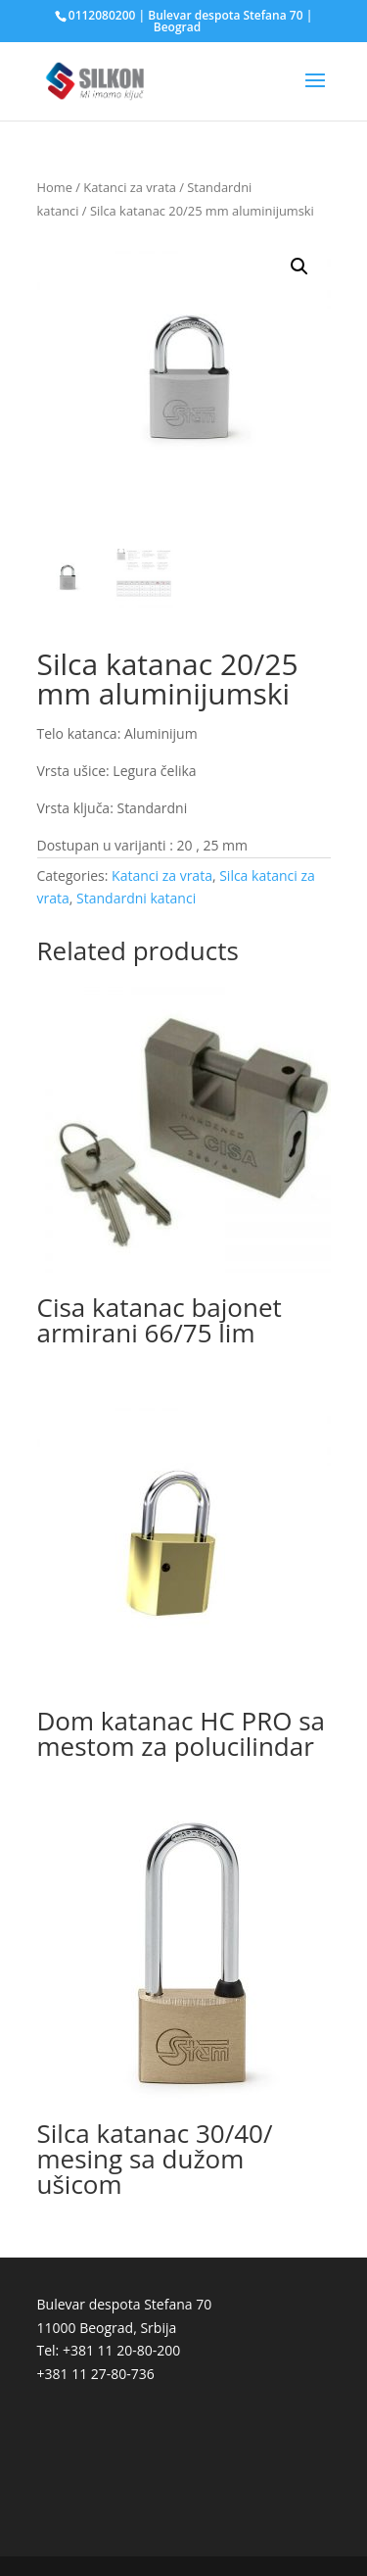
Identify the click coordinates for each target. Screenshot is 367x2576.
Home (54, 187)
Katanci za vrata (129, 187)
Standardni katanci (136, 898)
